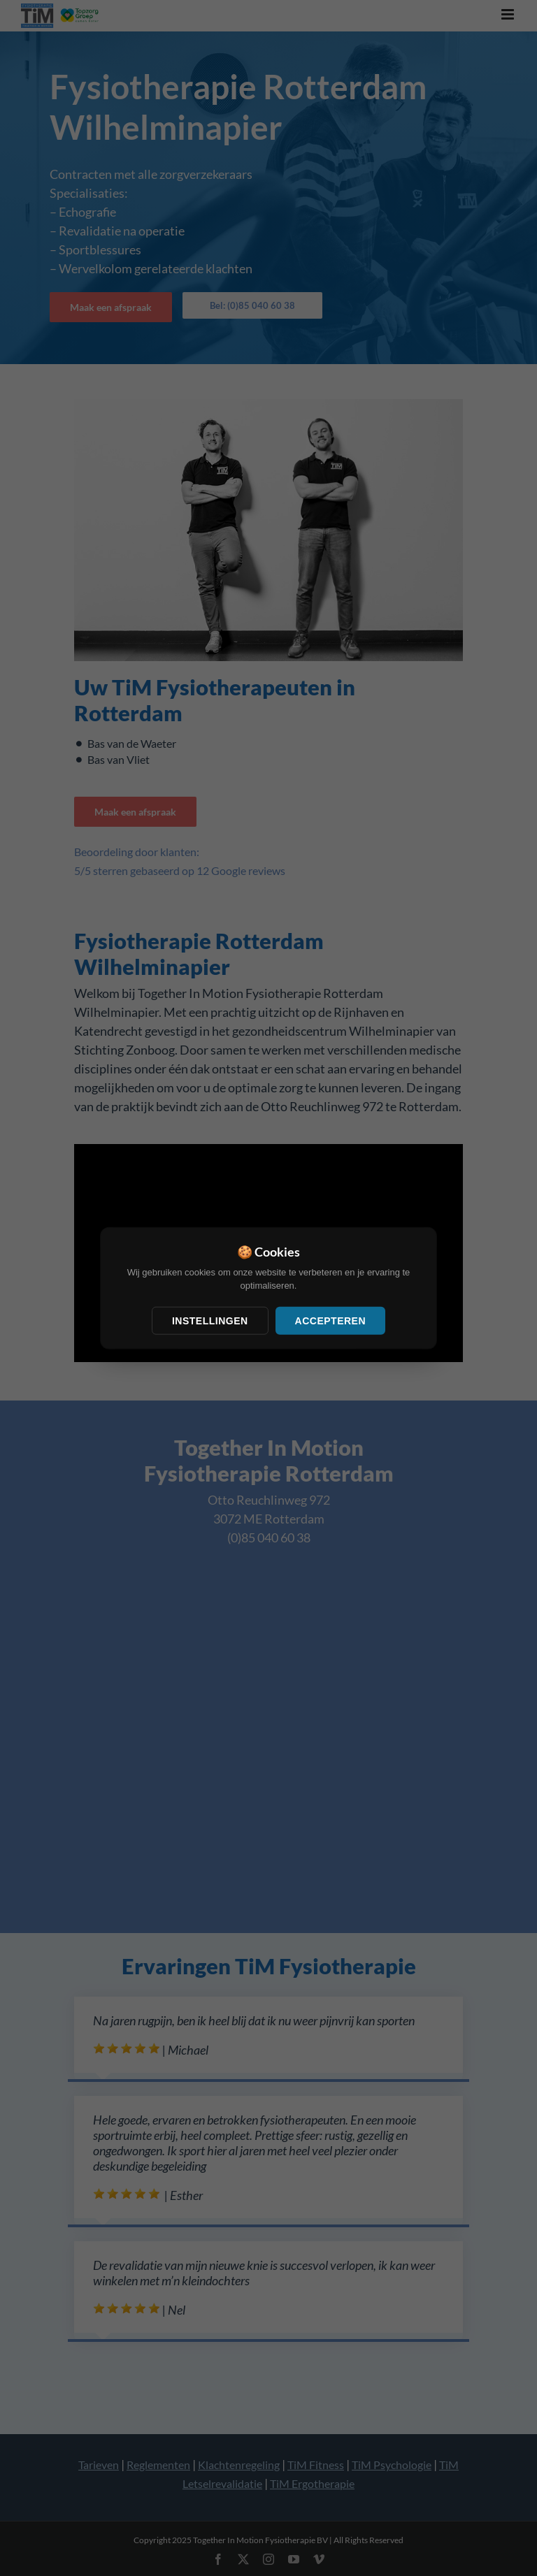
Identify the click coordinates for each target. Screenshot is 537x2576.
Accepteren (330, 1320)
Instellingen (210, 1320)
